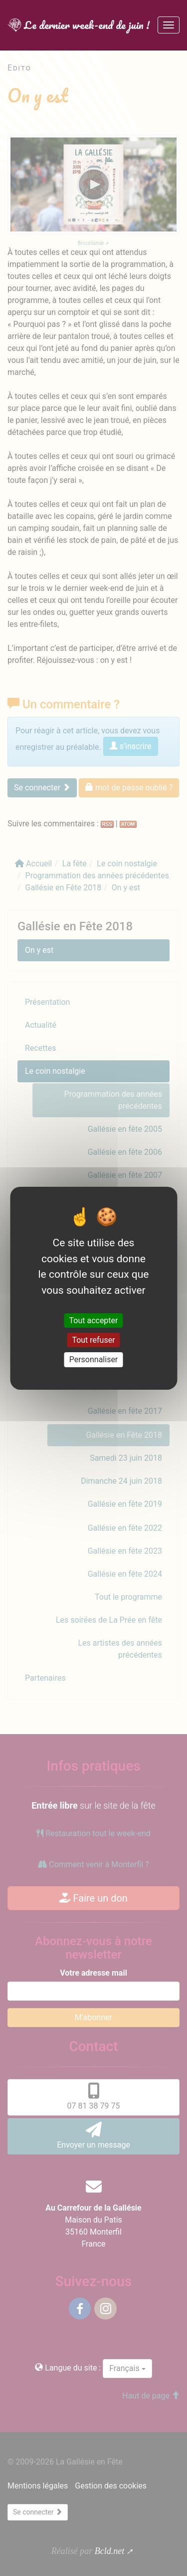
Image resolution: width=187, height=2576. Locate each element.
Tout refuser (93, 1340)
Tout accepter (93, 1320)
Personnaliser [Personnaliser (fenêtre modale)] (93, 1359)
